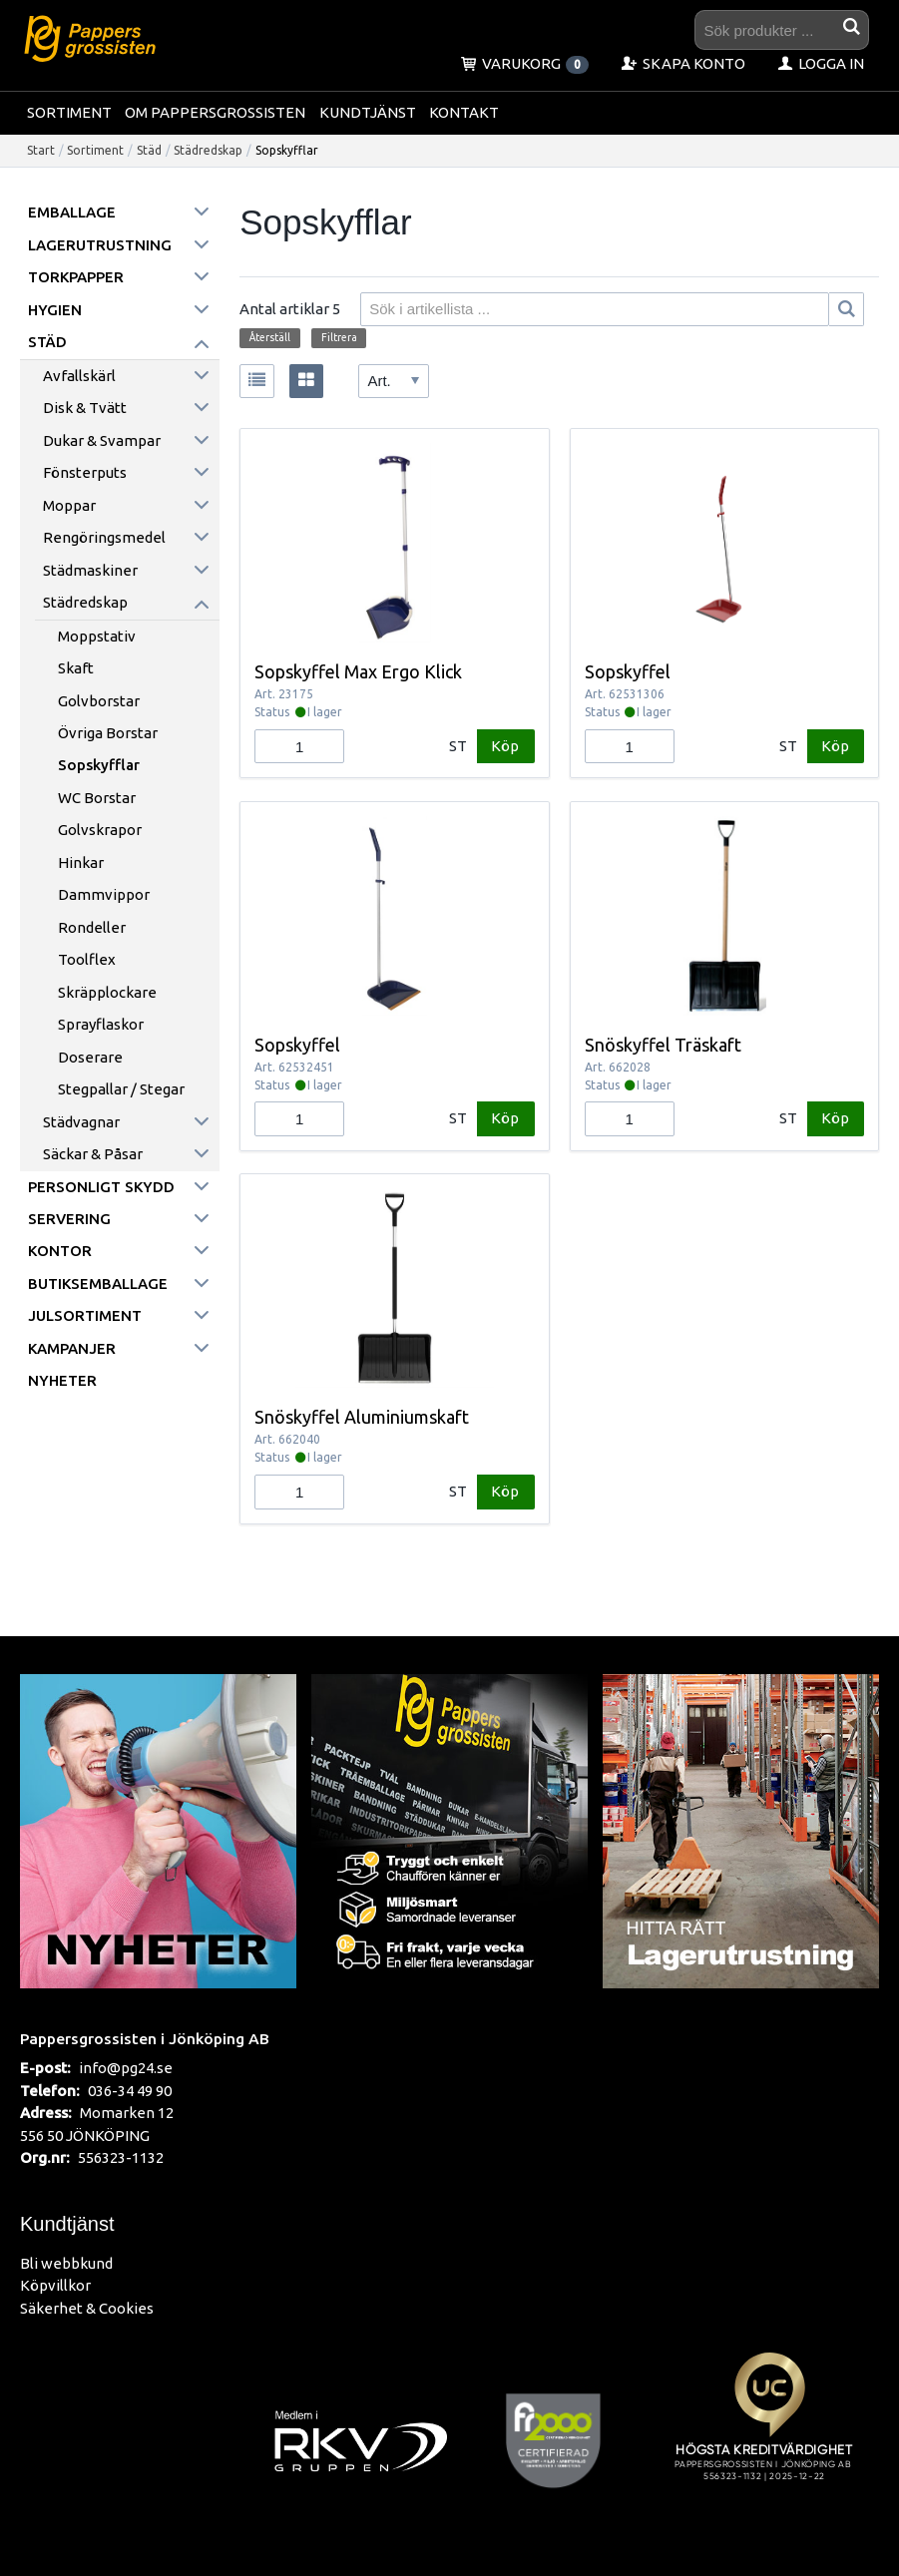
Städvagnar (81, 1121)
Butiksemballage (98, 1283)
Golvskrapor (100, 829)
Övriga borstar (108, 732)
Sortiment (69, 112)
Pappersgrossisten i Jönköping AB (144, 2038)
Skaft (76, 667)
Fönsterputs (85, 472)
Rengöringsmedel (104, 537)
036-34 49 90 (130, 2090)
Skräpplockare (107, 992)
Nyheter (62, 1380)
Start (41, 150)
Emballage (72, 212)
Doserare (90, 1057)
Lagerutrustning (100, 244)
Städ (149, 150)
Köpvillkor (55, 2285)
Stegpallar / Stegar (121, 1088)
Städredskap (208, 150)
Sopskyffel (628, 671)
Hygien (55, 309)
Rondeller (92, 927)
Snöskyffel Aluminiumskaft (361, 1417)
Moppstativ (97, 636)
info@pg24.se (126, 2067)
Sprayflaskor (101, 1024)
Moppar (69, 505)
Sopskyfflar (99, 764)
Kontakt (464, 112)
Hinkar (81, 862)
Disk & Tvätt (85, 407)
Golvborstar (99, 700)
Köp (505, 745)
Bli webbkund (66, 2263)
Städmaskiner (90, 570)
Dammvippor (104, 894)
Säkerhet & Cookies (87, 2308)
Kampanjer (72, 1348)
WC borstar (97, 797)
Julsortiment (85, 1315)
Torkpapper (76, 276)
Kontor (60, 1250)
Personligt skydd (101, 1186)
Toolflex (87, 959)
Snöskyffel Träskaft (663, 1045)
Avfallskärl (79, 375)
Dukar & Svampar (102, 440)
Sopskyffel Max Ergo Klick (358, 671)
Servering (69, 1218)
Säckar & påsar (93, 1153)
